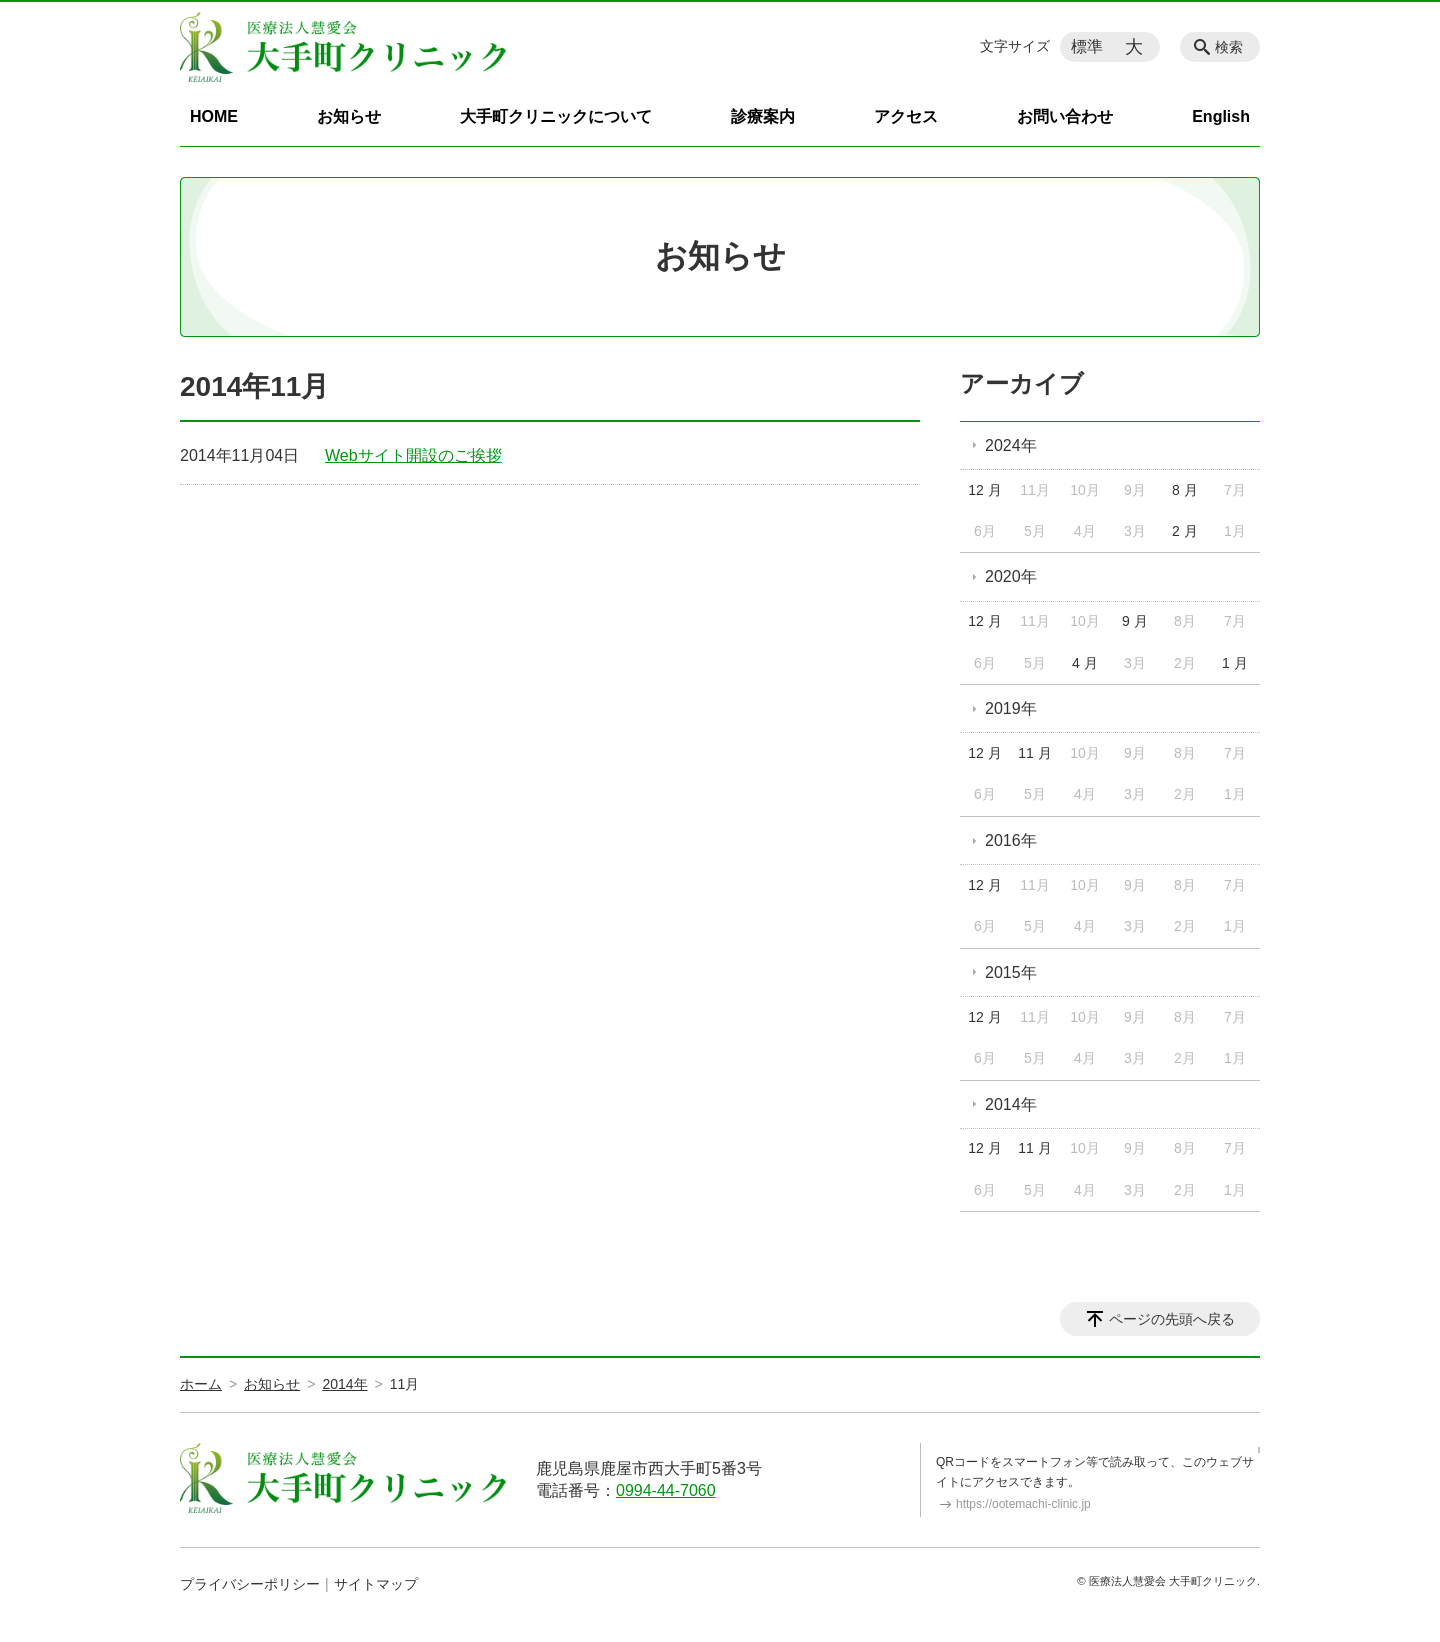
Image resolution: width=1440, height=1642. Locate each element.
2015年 (1011, 972)
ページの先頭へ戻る (1172, 1319)
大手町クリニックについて (556, 116)
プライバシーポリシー (250, 1584)
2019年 (1011, 708)
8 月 (1185, 490)
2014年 (1011, 1104)
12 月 (984, 490)
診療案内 (763, 116)
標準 (1087, 46)
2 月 (1185, 531)
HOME (214, 116)
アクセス (906, 116)
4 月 (1085, 663)
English (1221, 116)
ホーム (201, 1384)
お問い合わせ (1065, 116)
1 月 (1235, 663)
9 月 (1135, 621)
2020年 (1011, 576)
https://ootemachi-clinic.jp (1023, 1504)
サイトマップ (376, 1584)
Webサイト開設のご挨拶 (413, 455)
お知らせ (349, 116)
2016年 (1011, 840)
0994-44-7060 (666, 1490)
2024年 (1011, 445)
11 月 (1034, 753)
